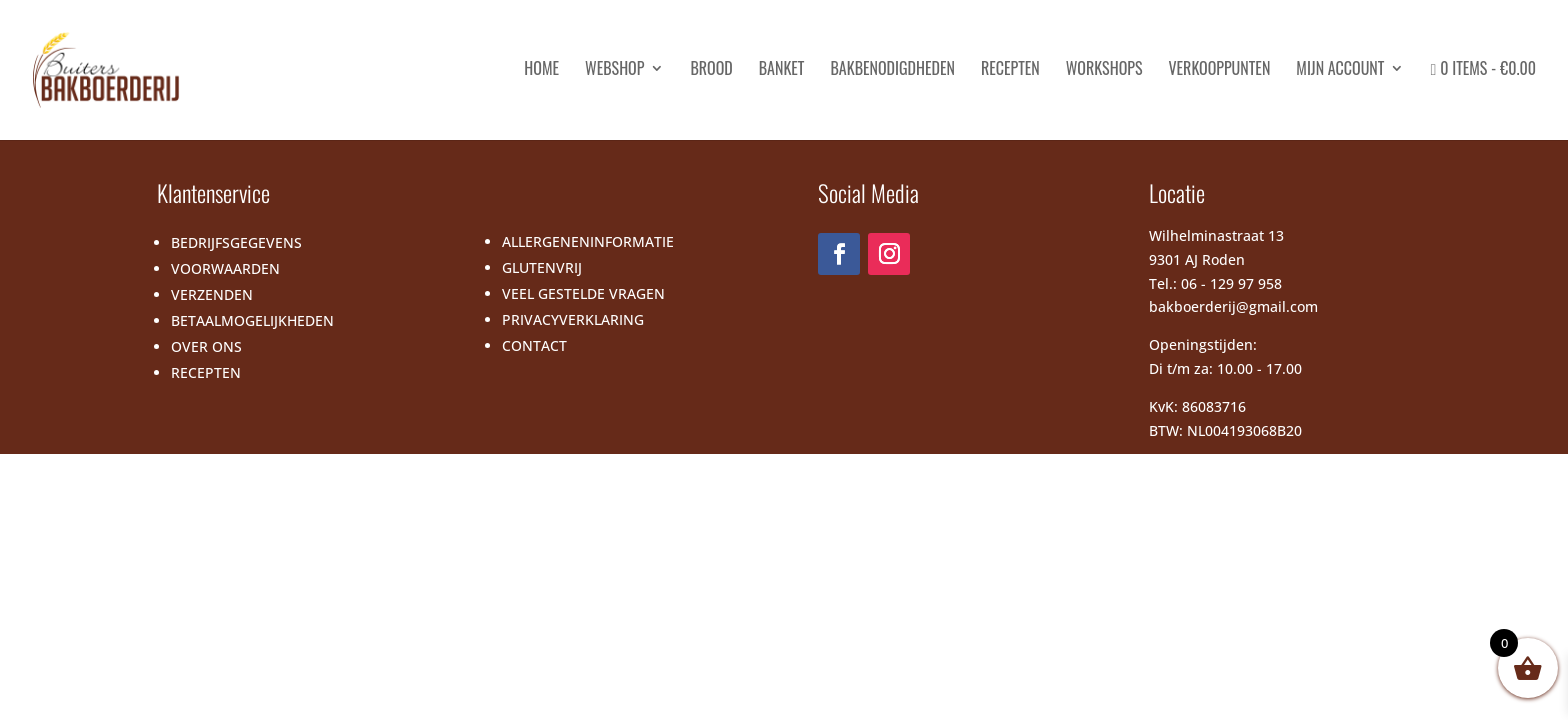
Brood (711, 70)
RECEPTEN (206, 372)
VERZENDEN (212, 294)
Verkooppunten (1219, 70)
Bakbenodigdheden (892, 70)
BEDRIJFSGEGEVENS (236, 242)
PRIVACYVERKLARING (573, 319)
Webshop (614, 70)
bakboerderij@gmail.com (1233, 306)
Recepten (1010, 70)
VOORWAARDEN (225, 268)
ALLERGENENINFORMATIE (588, 241)
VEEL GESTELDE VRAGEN (583, 293)
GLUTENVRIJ (542, 267)
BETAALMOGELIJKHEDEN (252, 320)
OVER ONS (206, 346)
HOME (541, 70)
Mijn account (1340, 70)
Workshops (1104, 70)
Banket (782, 70)
